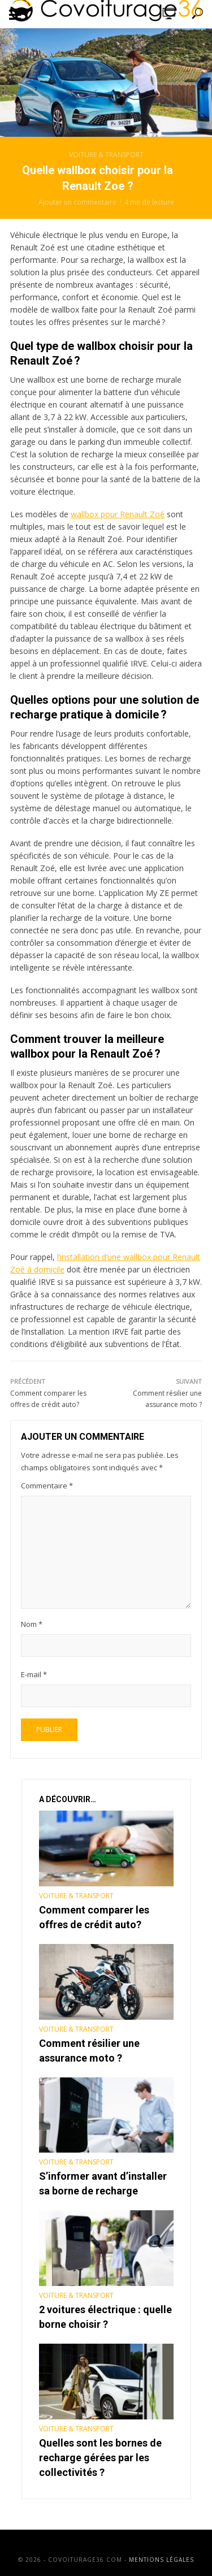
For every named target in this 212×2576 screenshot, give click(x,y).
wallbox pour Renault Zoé (118, 514)
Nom (31, 1624)
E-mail (34, 1674)
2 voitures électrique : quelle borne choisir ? (105, 2317)
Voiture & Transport (106, 154)
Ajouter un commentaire (77, 202)
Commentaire (47, 1485)
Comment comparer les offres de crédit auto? (94, 1917)
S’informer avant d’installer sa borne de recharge (103, 2183)
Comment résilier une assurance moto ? (89, 2050)
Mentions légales (161, 2560)
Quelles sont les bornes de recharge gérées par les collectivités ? (100, 2457)
